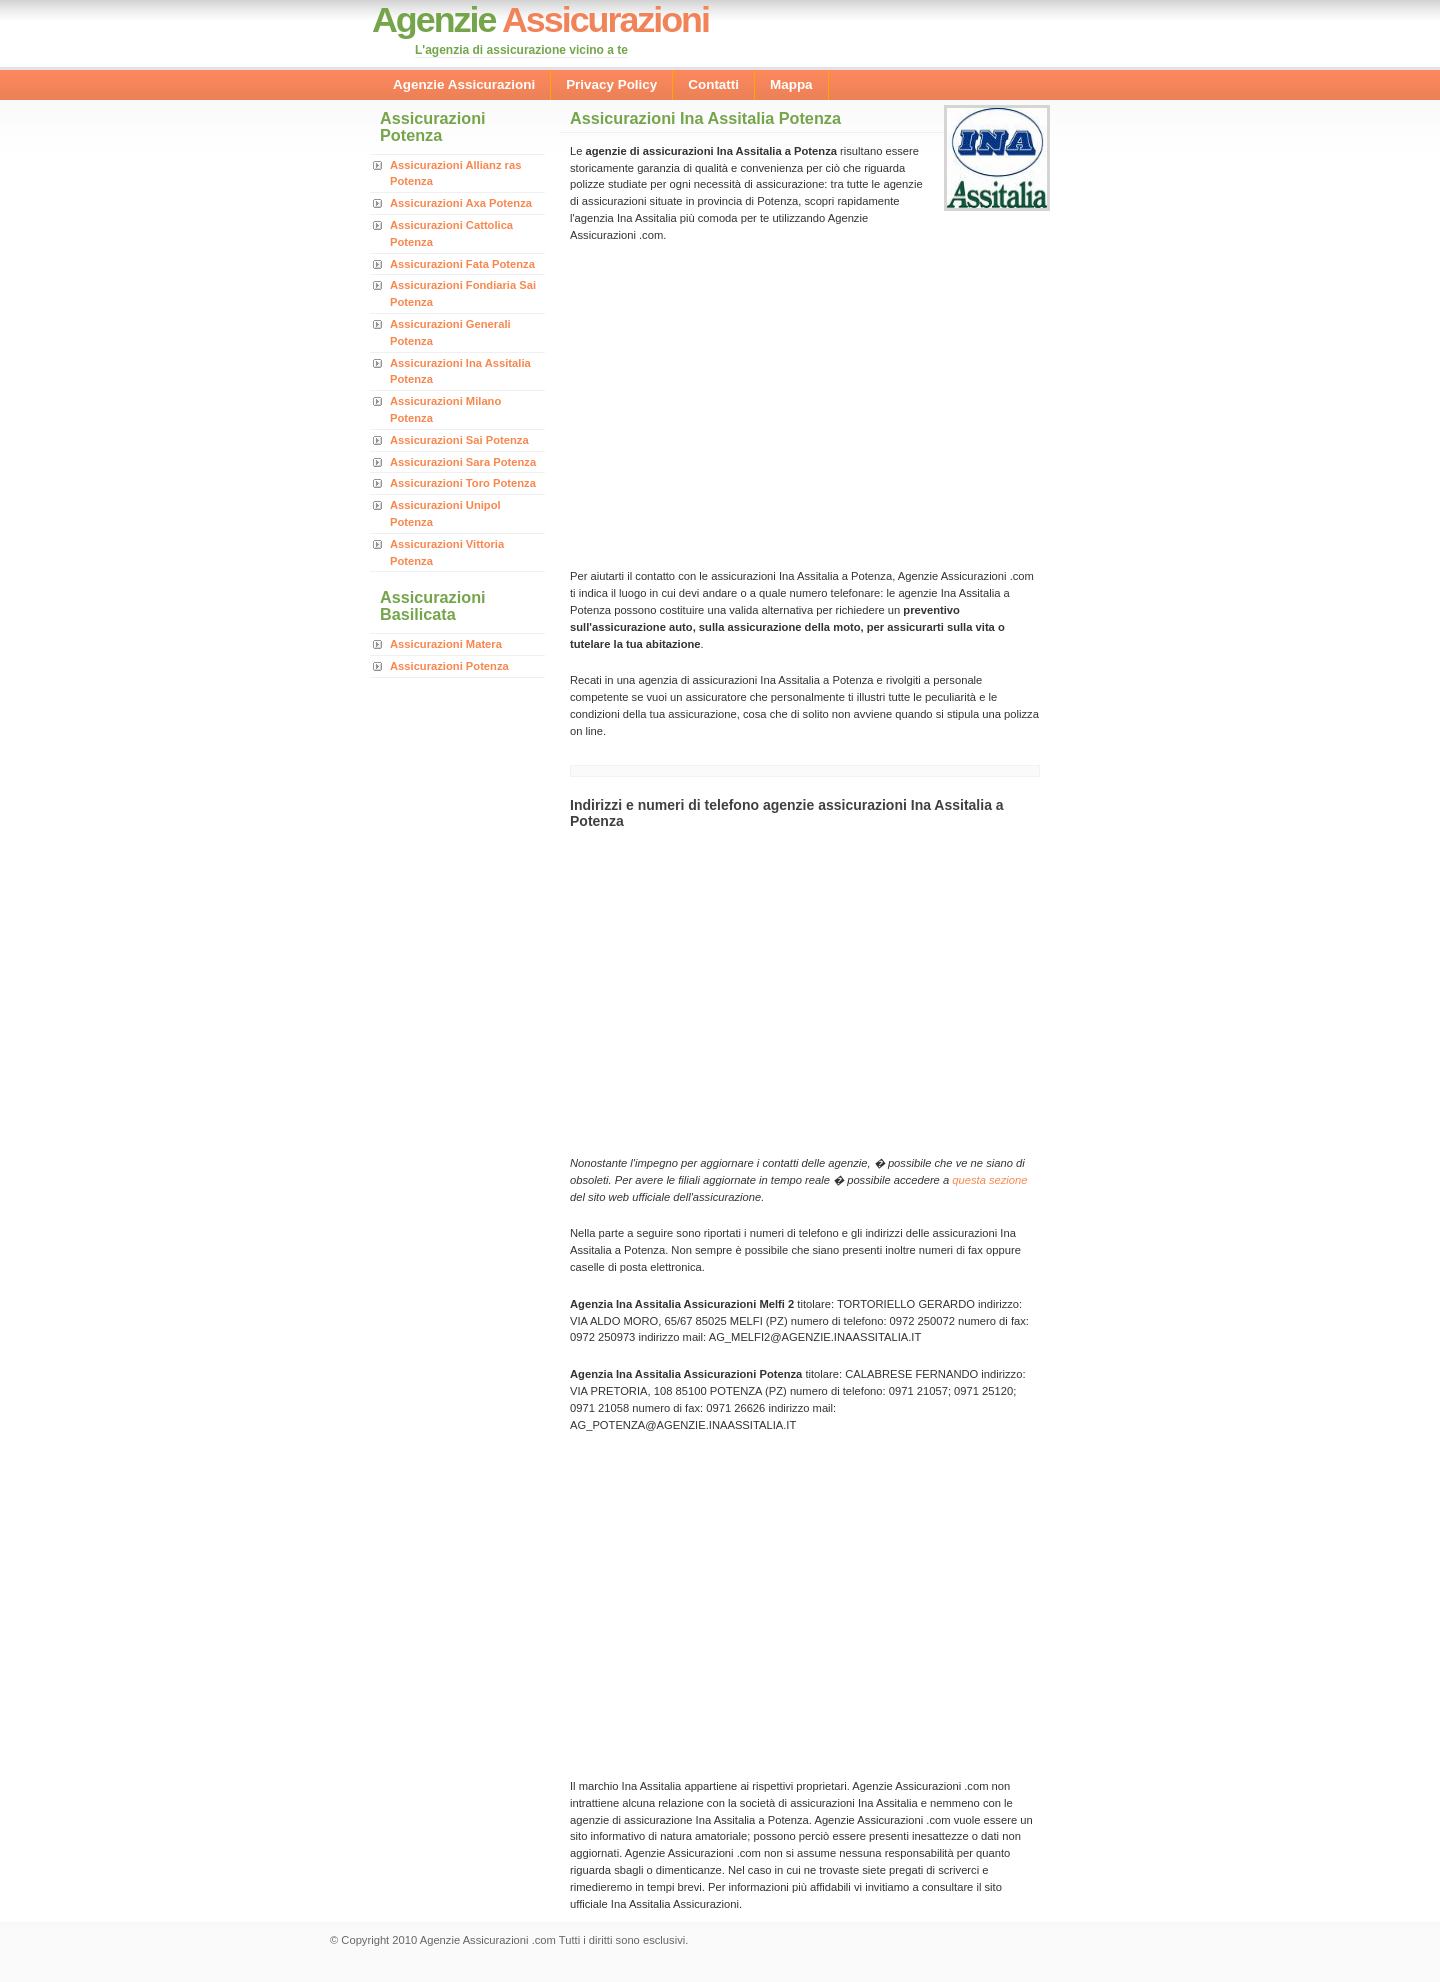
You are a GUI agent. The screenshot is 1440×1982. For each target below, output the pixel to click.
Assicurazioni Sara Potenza (463, 462)
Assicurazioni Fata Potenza (462, 264)
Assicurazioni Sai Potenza (459, 440)
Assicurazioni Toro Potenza (463, 483)
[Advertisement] (738, 404)
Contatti (713, 84)
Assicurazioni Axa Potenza (461, 203)
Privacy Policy (611, 84)
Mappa (791, 84)
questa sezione (989, 1180)
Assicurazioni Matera (446, 644)
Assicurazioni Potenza (449, 666)
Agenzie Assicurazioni (464, 84)
